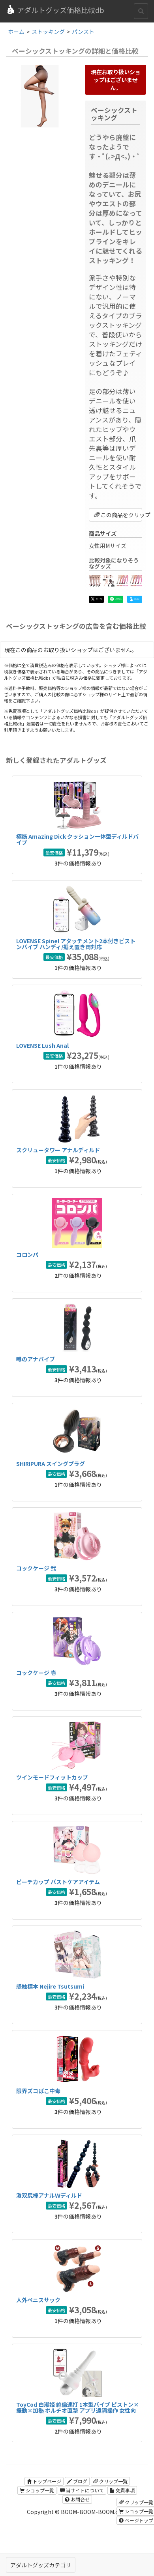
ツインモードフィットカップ (52, 1777)
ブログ (77, 2481)
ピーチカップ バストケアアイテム (58, 1882)
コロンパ (27, 1254)
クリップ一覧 (110, 2481)
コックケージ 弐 (36, 1568)
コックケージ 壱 (36, 1673)
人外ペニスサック (38, 2300)
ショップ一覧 (37, 2490)
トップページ (44, 2481)
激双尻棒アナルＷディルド (49, 2195)
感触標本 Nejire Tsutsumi (50, 1986)
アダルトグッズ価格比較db (55, 10)
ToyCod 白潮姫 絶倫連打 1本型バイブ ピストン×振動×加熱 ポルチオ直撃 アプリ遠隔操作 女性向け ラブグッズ (77, 2410)
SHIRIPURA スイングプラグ (50, 1463)
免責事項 (122, 2490)
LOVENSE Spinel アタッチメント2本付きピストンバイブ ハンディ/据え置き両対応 (75, 944)
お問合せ (77, 2499)
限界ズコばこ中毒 (38, 2091)
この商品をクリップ (118, 515)
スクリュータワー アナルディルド (58, 1150)
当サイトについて (82, 2490)
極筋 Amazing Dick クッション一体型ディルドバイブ (77, 839)
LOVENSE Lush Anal (42, 1045)
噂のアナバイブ (35, 1359)
